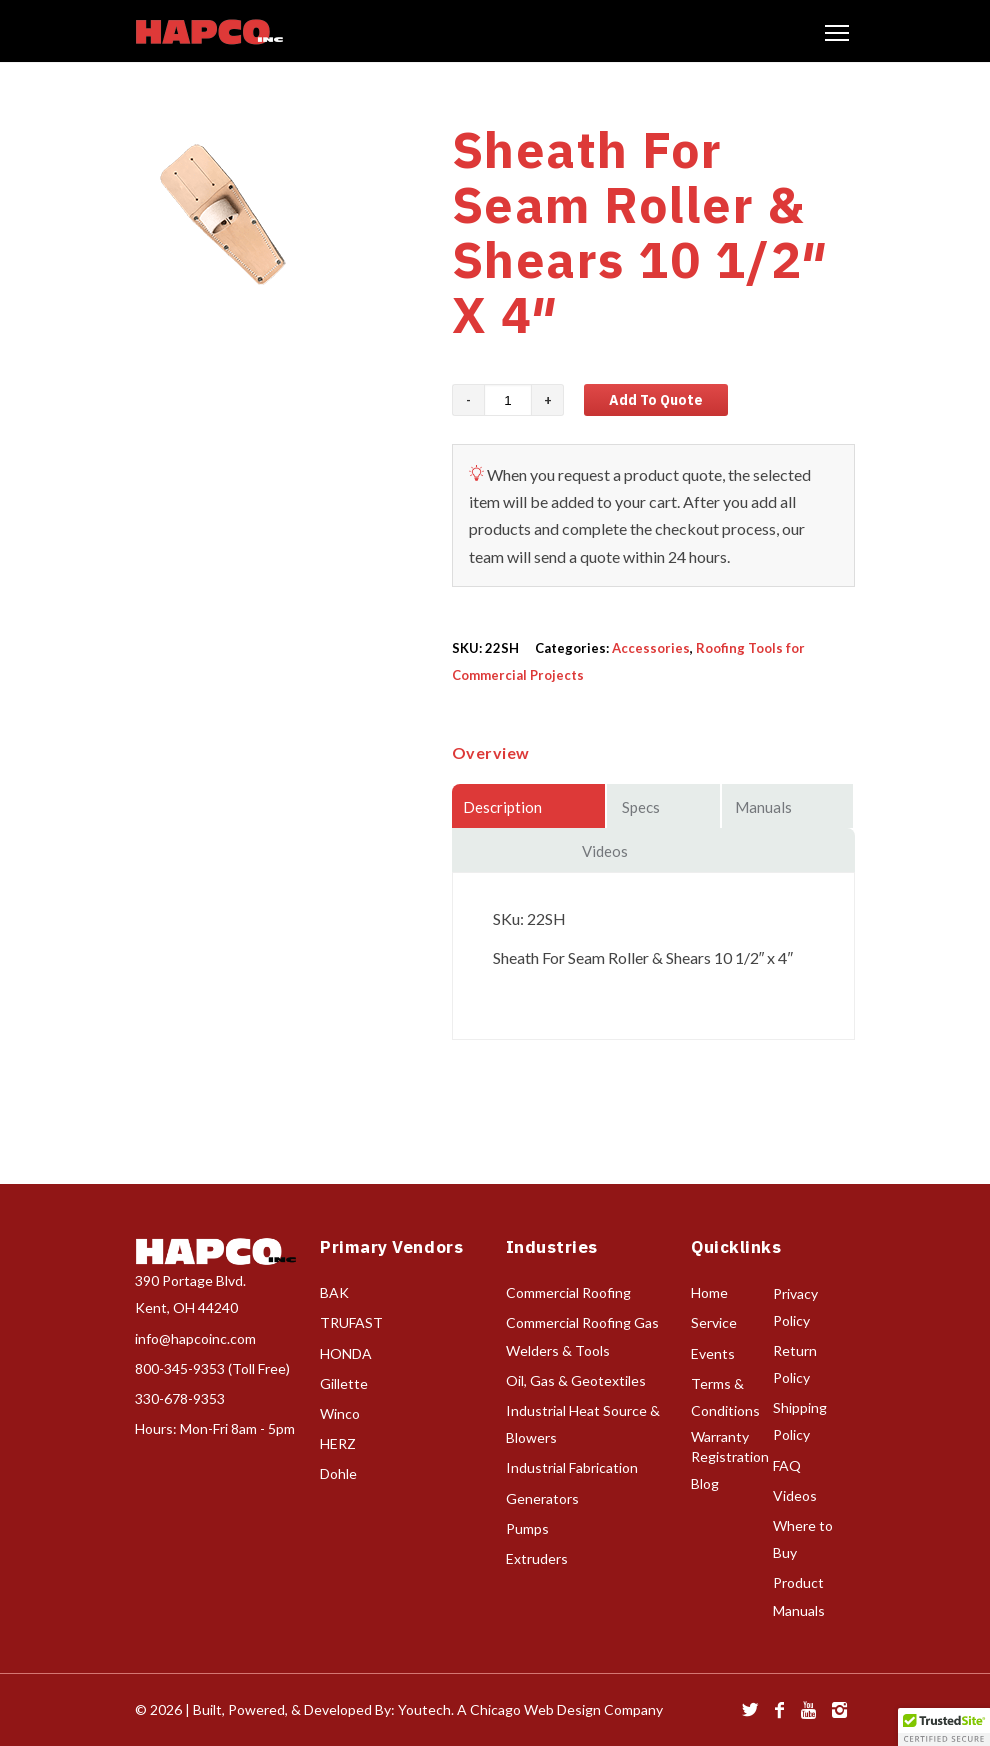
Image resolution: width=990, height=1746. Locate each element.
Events (713, 1353)
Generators (542, 1498)
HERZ (338, 1443)
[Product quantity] (508, 400)
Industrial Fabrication (572, 1467)
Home (709, 1292)
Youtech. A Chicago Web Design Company (530, 1709)
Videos (795, 1495)
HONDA (346, 1353)
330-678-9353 (180, 1398)
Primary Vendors (391, 1247)
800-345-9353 (180, 1368)
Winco (340, 1413)
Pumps (527, 1528)
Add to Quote (656, 400)
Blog (705, 1483)
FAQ (787, 1465)
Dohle (338, 1473)
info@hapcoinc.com (195, 1338)
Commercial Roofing (568, 1292)
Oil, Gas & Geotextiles (576, 1380)
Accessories (651, 648)
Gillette (344, 1383)
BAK (334, 1292)
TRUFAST (351, 1322)
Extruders (537, 1558)
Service (714, 1322)
